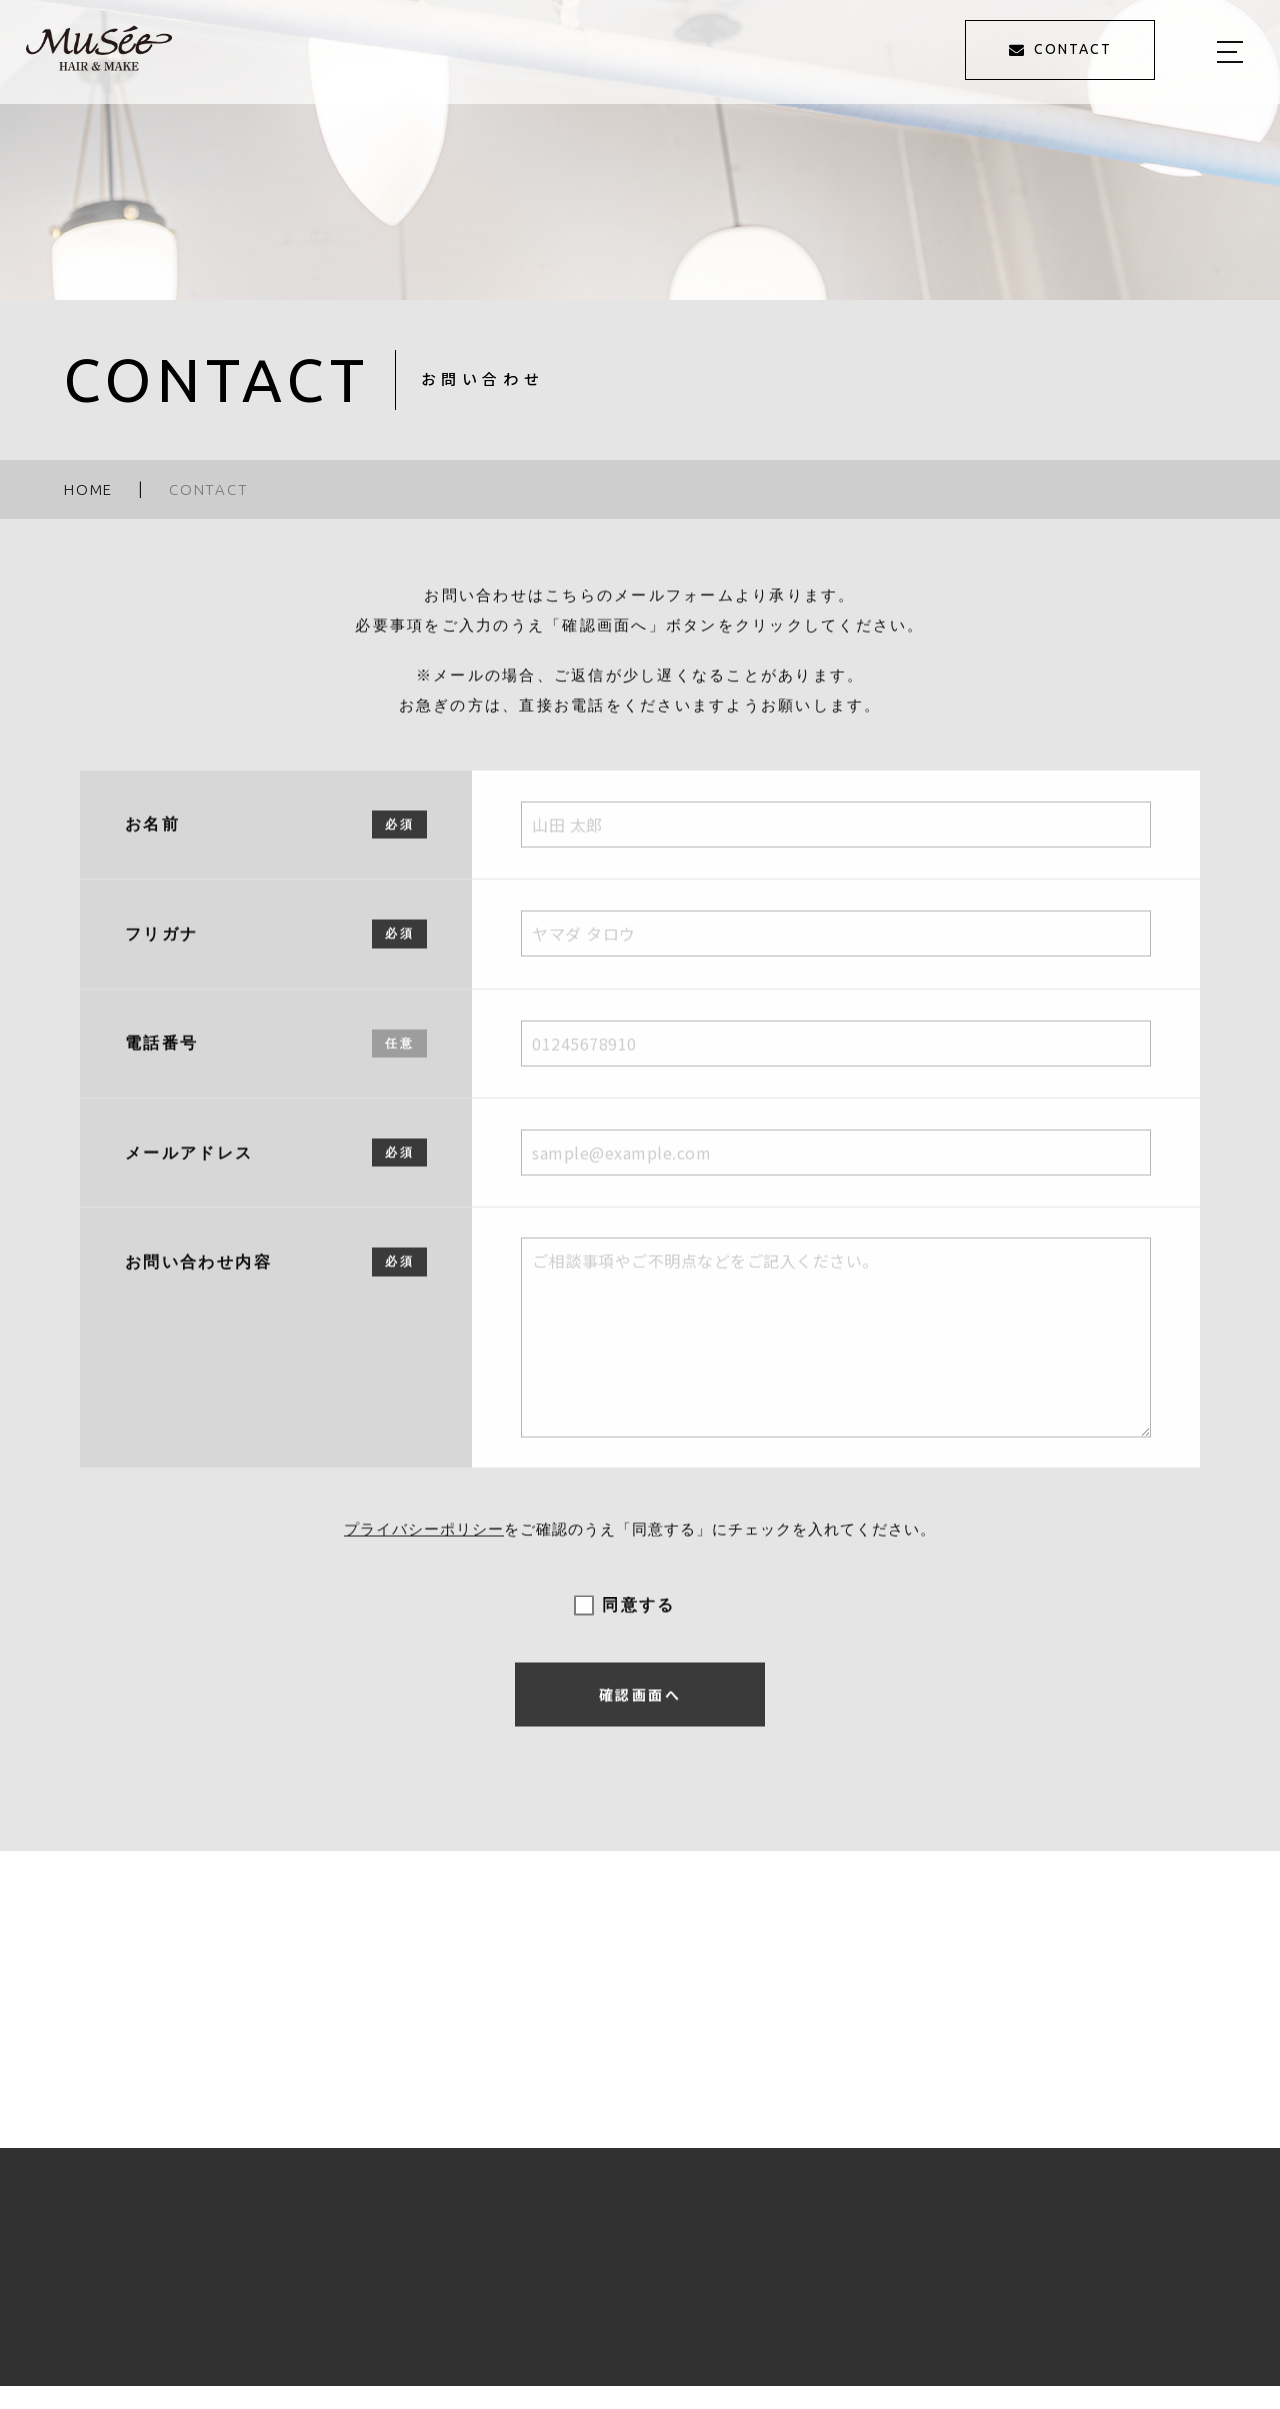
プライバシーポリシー (424, 1544)
